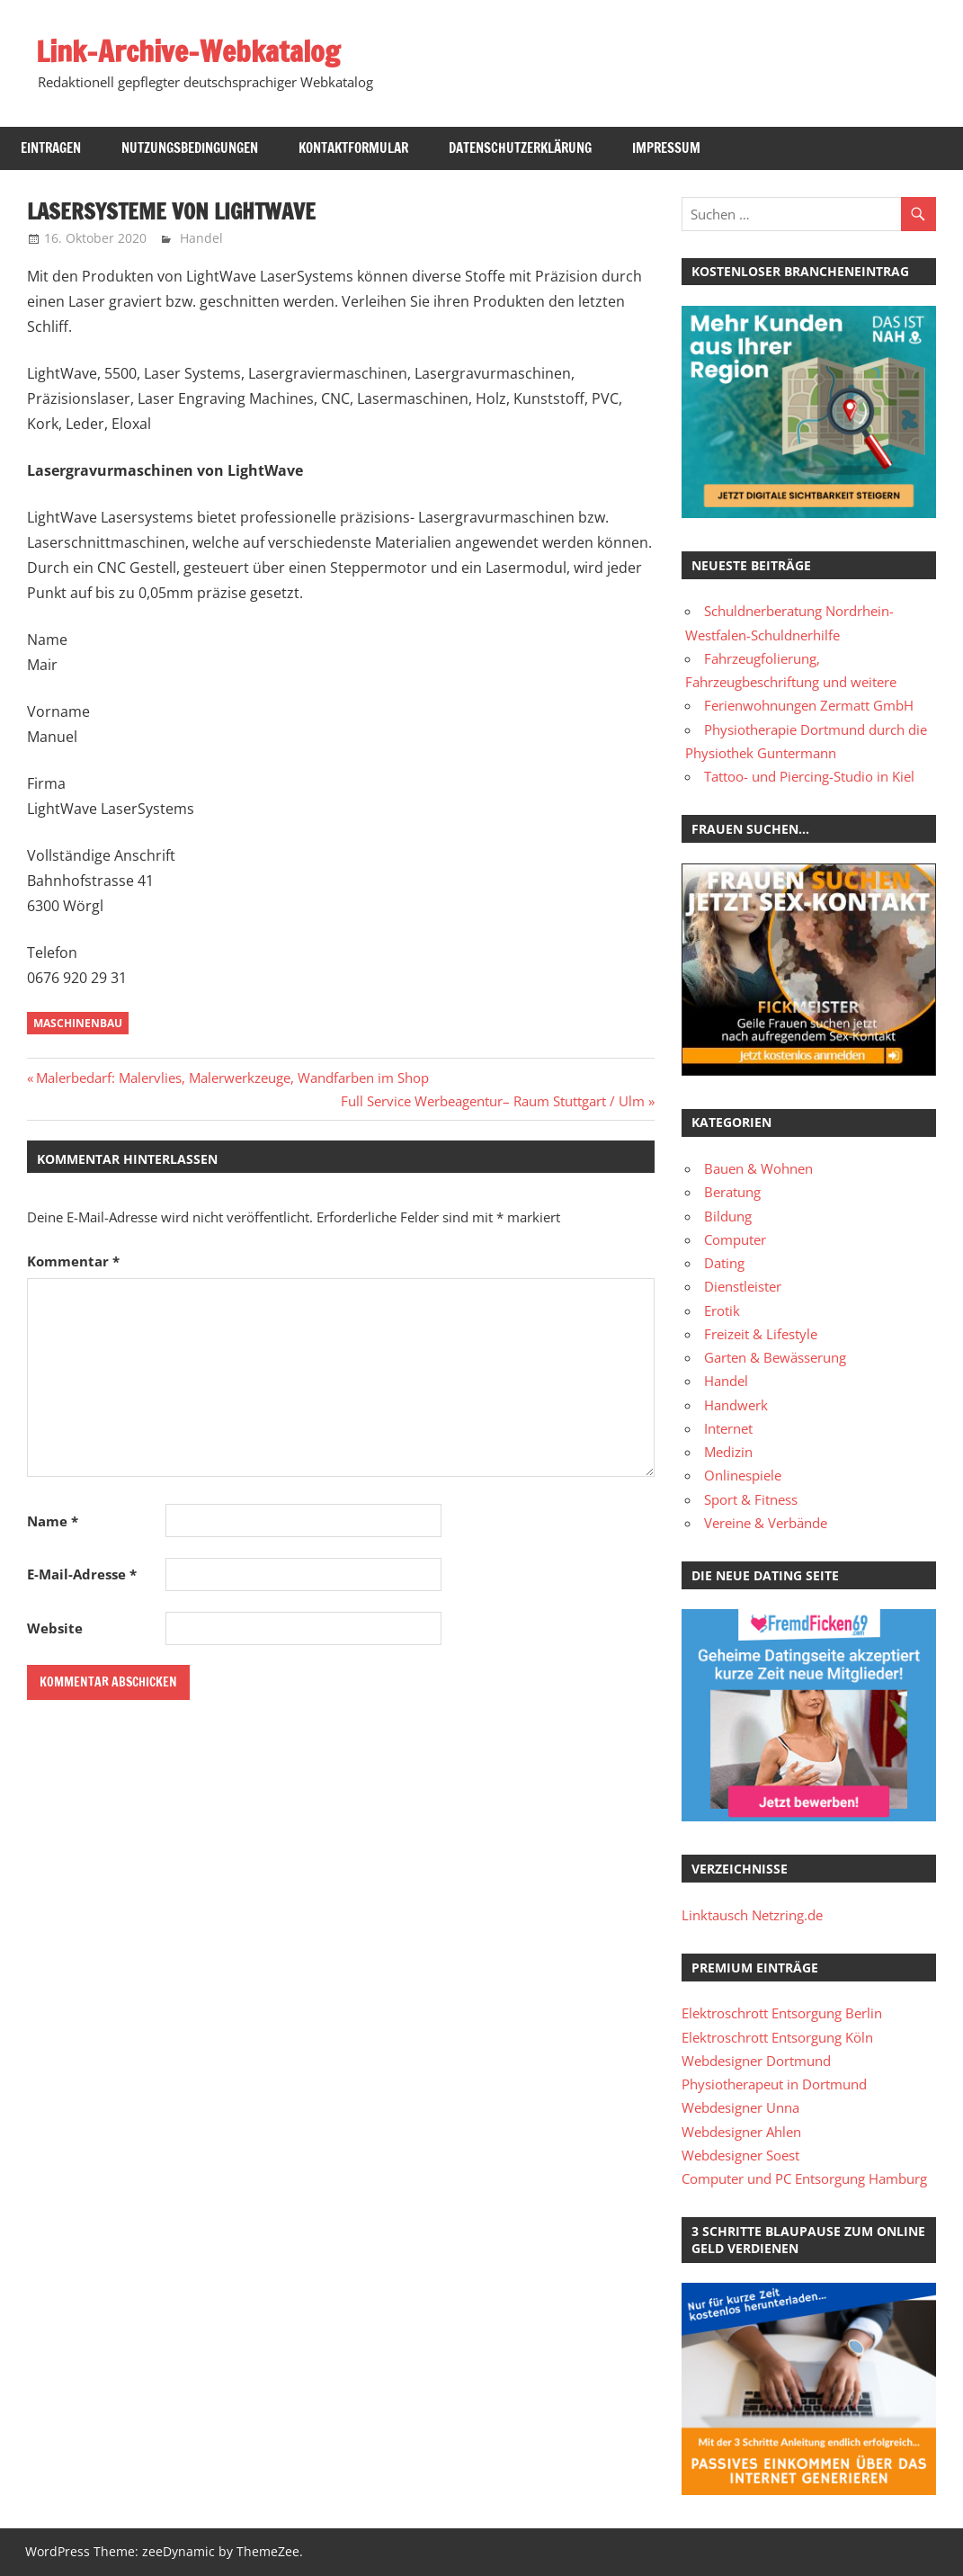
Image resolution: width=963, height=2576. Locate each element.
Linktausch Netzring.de (752, 1915)
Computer (735, 1239)
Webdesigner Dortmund (756, 2061)
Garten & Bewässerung (775, 1357)
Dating (724, 1263)
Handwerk (736, 1405)
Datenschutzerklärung (520, 148)
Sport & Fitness (751, 1499)
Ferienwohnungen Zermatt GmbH (809, 705)
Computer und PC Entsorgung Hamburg (804, 2178)
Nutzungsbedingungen (189, 148)
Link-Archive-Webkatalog (188, 51)
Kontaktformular (353, 148)
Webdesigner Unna (740, 2107)
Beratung (732, 1192)
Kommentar (73, 1261)
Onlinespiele (742, 1475)
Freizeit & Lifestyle (760, 1334)
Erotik (722, 1310)
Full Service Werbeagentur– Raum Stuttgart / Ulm (493, 1101)
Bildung (728, 1216)
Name (52, 1521)
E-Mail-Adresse (82, 1574)
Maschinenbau (77, 1023)
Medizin (728, 1452)
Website (55, 1628)
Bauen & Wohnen (758, 1168)
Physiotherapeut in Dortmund (774, 2084)
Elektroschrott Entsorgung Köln (777, 2037)
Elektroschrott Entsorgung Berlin (782, 2013)
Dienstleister (742, 1286)
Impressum (666, 148)
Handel (201, 237)
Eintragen (51, 148)
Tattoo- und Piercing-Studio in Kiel (809, 776)
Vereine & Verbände (765, 1523)
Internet (728, 1428)
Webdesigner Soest (740, 2155)
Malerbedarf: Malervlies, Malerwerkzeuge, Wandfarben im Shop (232, 1078)
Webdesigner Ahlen (741, 2132)
